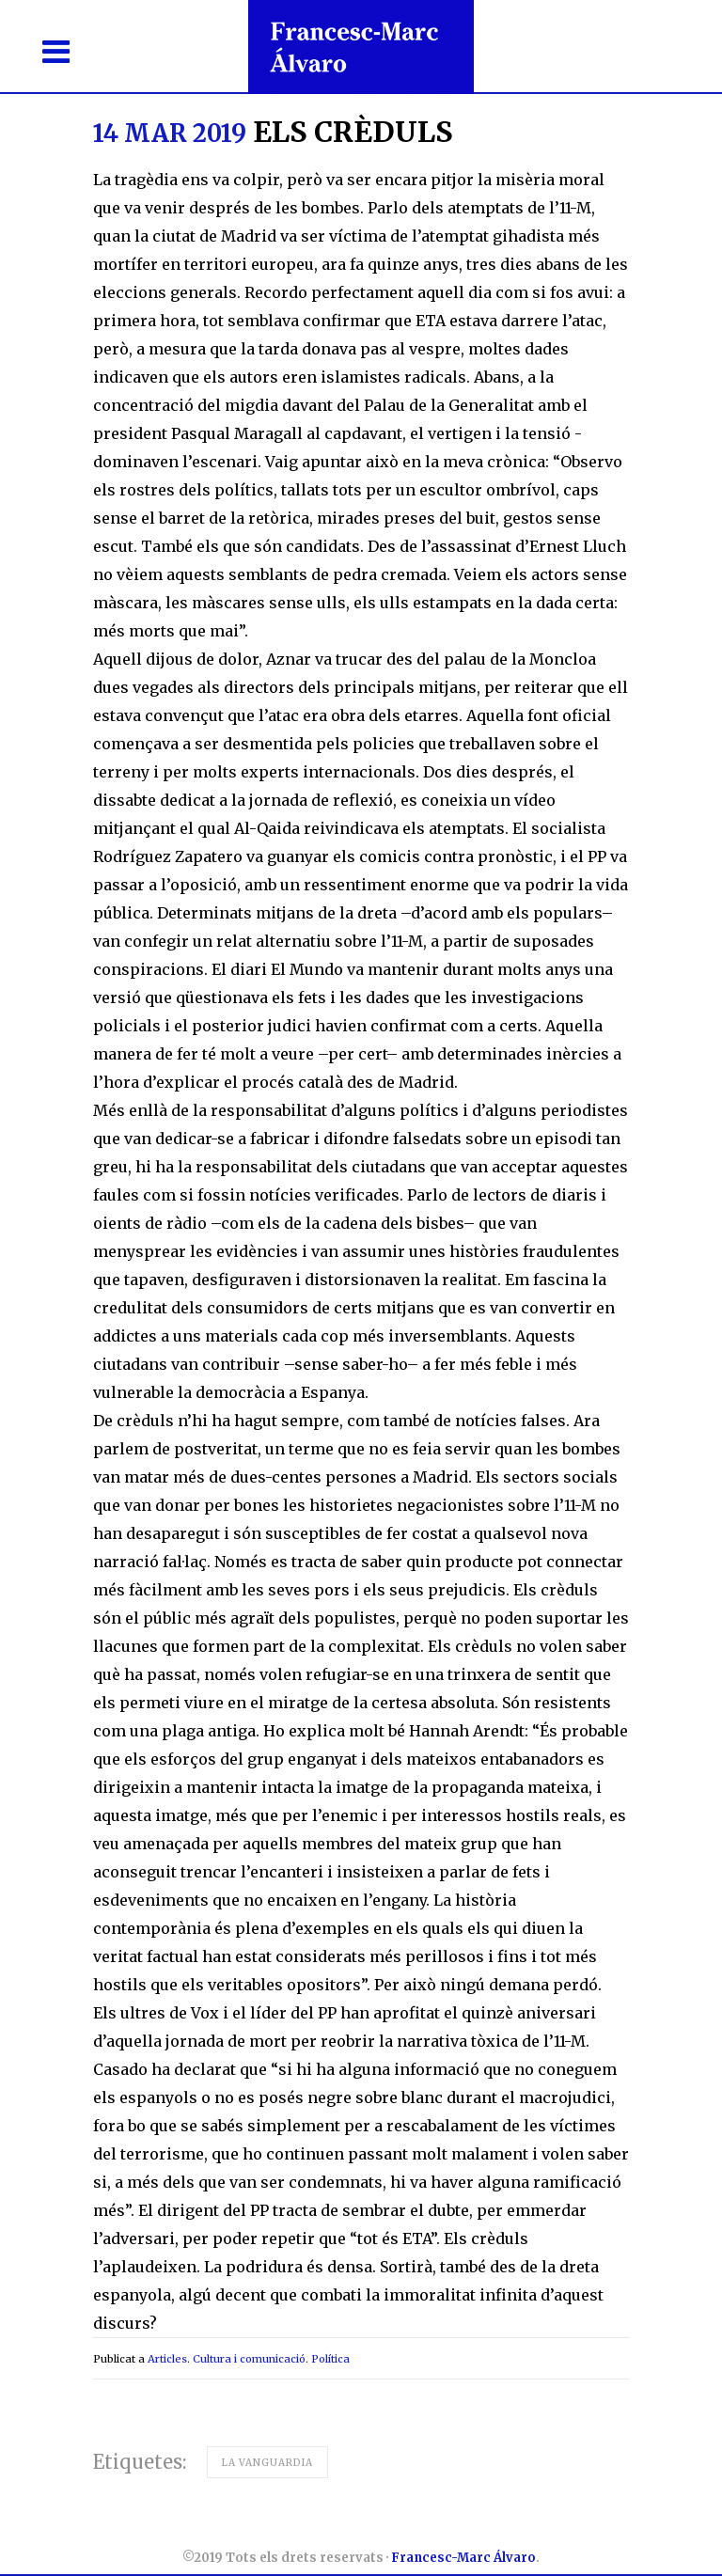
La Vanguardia (267, 2463)
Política (330, 2358)
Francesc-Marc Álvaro (463, 2558)
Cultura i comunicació (249, 2358)
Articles (167, 2358)
